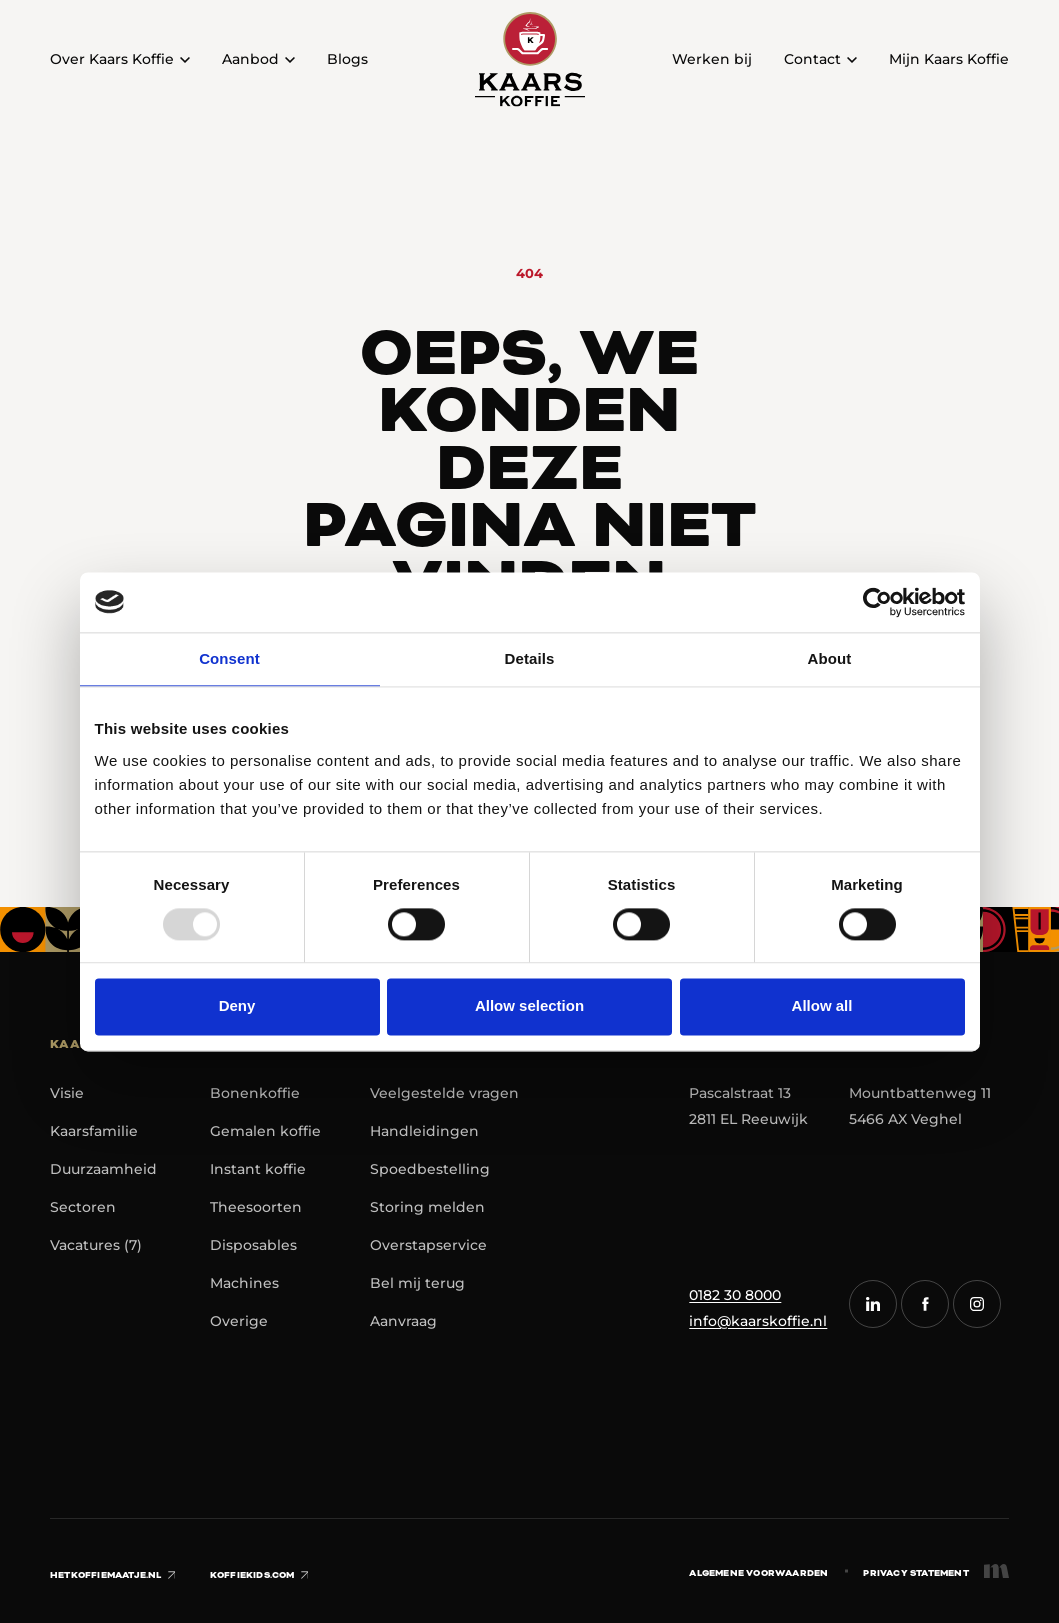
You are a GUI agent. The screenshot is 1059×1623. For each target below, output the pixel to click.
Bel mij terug (417, 1283)
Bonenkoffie (255, 1093)
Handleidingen (424, 1131)
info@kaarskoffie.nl (758, 1321)
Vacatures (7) (96, 1245)
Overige (239, 1321)
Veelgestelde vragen (444, 1093)
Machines (244, 1283)
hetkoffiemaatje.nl (113, 1575)
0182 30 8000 (735, 1295)
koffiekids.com (259, 1575)
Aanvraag (403, 1321)
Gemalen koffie (265, 1131)
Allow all (822, 1006)
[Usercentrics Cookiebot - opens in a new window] (877, 602)
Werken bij (712, 59)
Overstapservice (428, 1245)
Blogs (347, 59)
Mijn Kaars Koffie (949, 59)
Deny (237, 1006)
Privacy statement (915, 1573)
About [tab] (830, 658)
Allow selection (529, 1006)
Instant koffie (258, 1169)
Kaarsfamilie (94, 1131)
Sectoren (83, 1207)
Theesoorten (256, 1207)
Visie (67, 1093)
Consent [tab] (229, 658)
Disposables (253, 1245)
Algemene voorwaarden (758, 1573)
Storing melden (427, 1207)
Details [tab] (530, 658)
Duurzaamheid (103, 1169)
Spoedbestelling (430, 1169)
